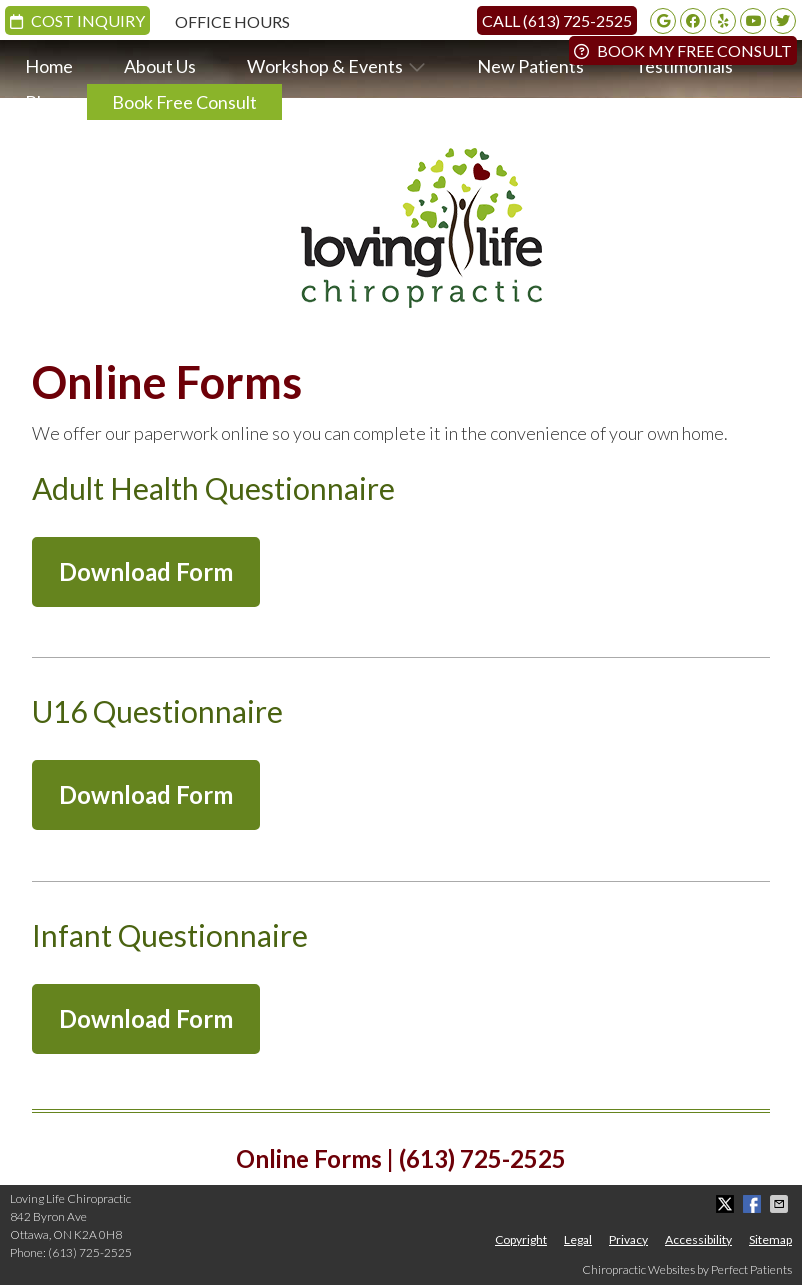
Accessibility (698, 1239)
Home (49, 66)
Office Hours (232, 21)
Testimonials (684, 66)
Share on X (727, 1204)
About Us (160, 66)
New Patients (530, 66)
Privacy (628, 1239)
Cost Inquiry (77, 20)
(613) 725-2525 (90, 1252)
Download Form (146, 571)
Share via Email (781, 1204)
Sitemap (770, 1239)
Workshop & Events (325, 66)
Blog (43, 102)
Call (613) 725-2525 (557, 20)
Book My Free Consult (683, 50)
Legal (578, 1239)
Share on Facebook (754, 1204)
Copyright (521, 1239)
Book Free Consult (184, 102)
